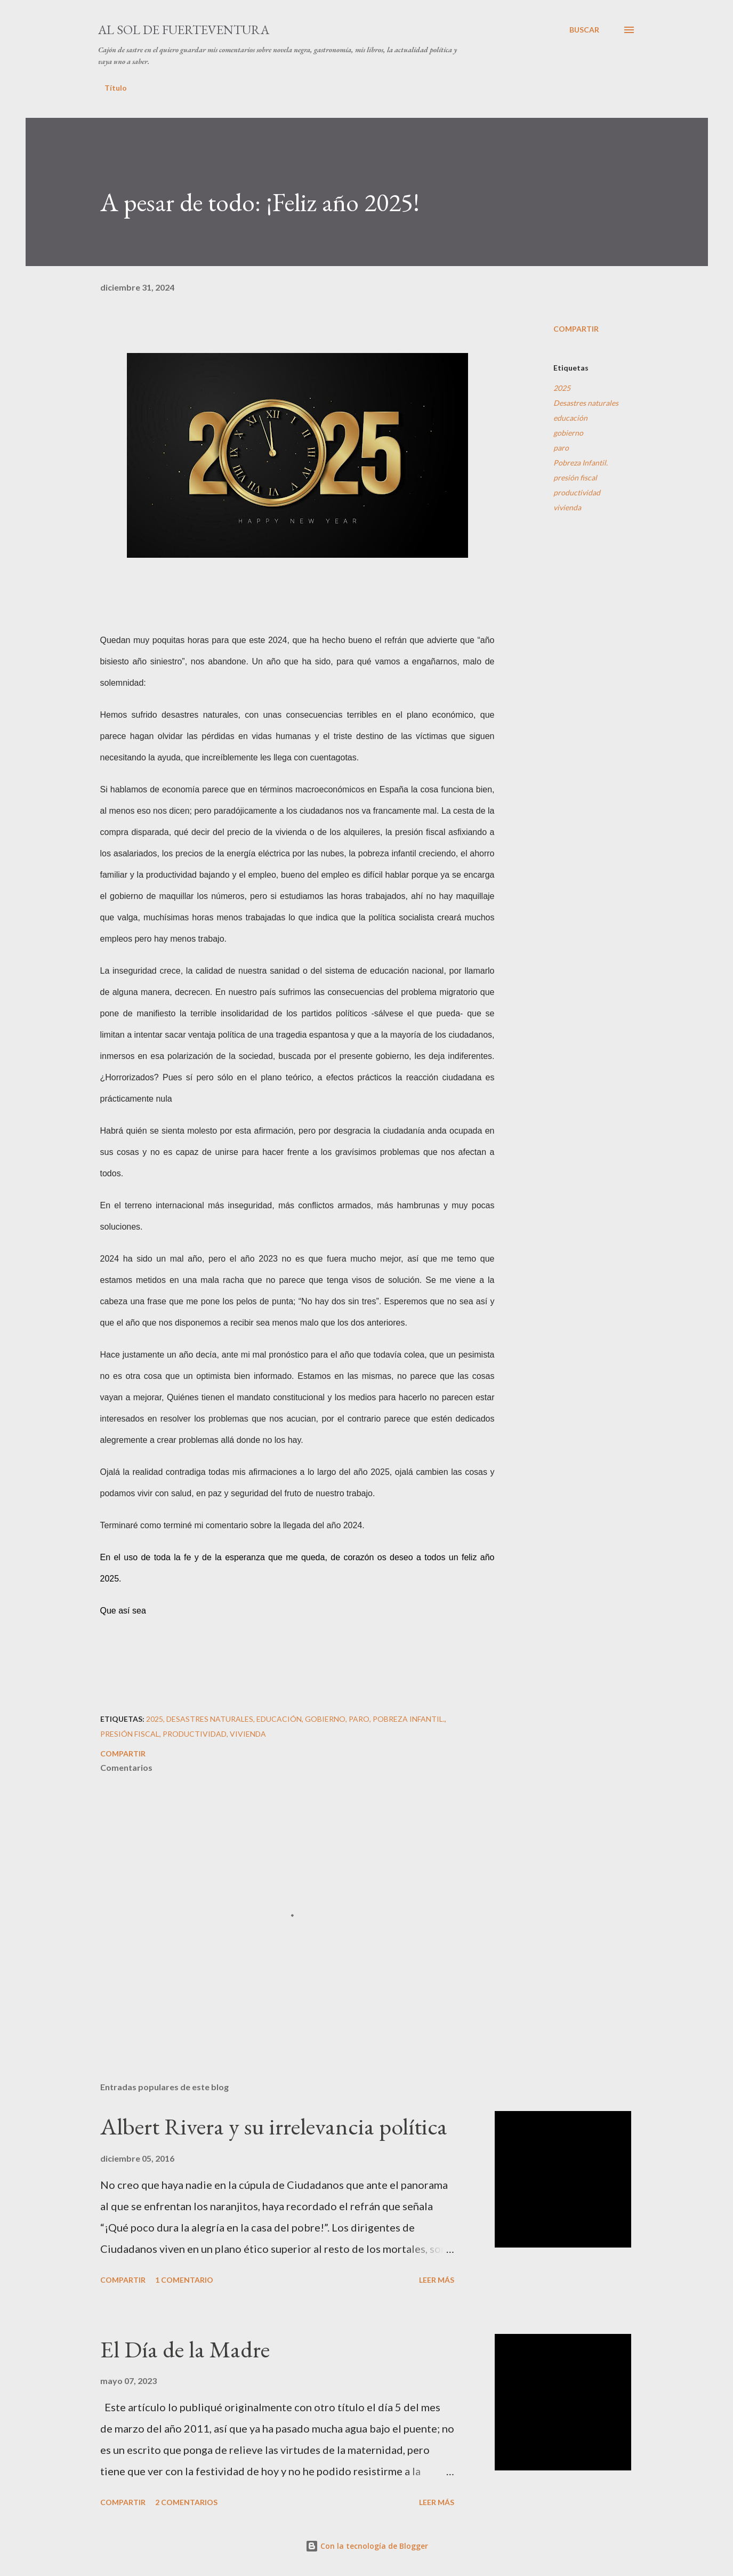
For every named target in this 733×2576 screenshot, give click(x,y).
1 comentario (184, 2279)
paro (561, 447)
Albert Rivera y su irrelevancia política (273, 2126)
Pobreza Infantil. (580, 462)
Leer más (436, 2279)
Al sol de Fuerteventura (183, 29)
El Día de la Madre (185, 2349)
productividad (576, 492)
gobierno (568, 432)
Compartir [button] (576, 328)
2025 (561, 387)
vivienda (567, 507)
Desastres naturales (585, 402)
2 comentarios (186, 2502)
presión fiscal (575, 477)
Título (115, 87)
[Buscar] (584, 29)
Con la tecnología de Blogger (366, 2546)
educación (570, 417)
